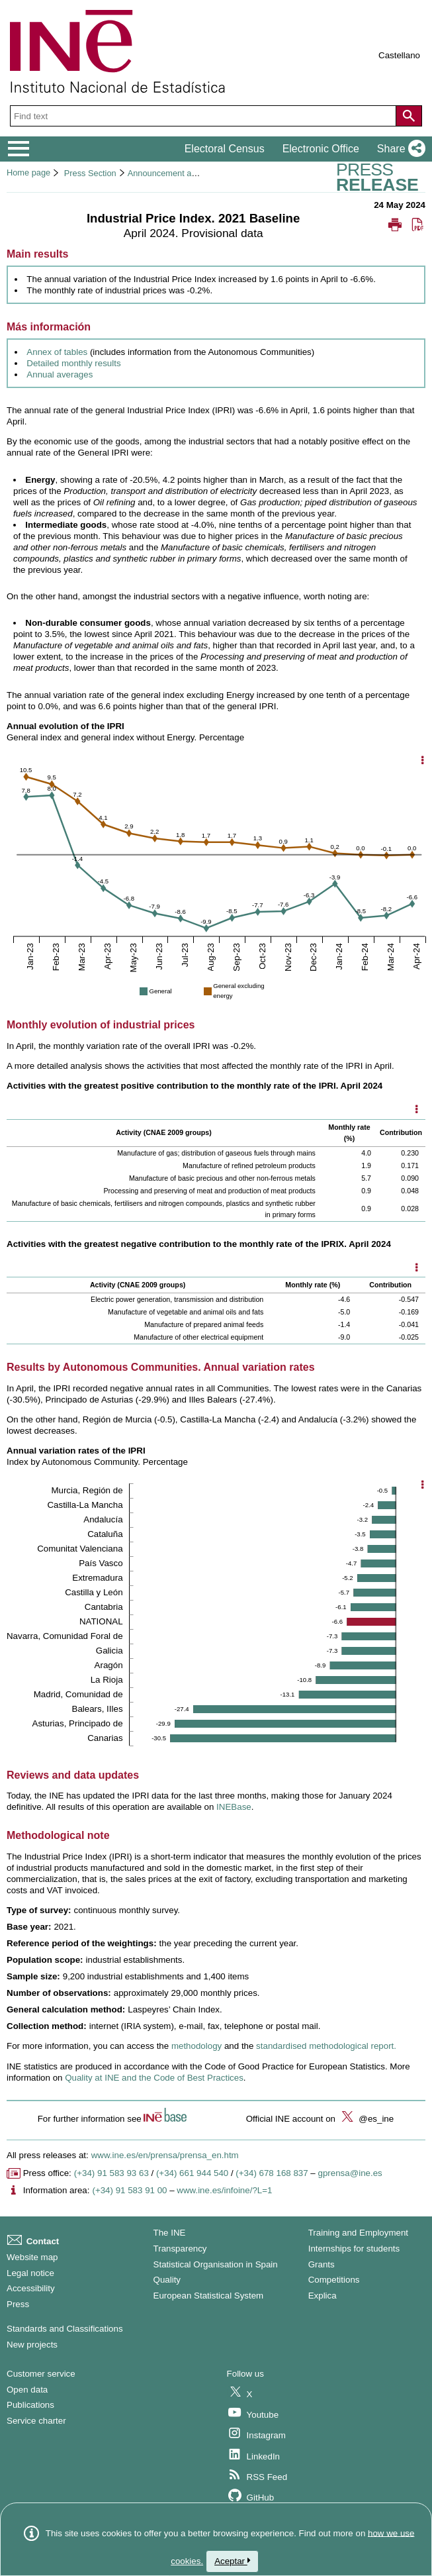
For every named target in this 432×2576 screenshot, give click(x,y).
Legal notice (30, 2273)
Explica (322, 2296)
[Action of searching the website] (409, 115)
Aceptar (232, 2561)
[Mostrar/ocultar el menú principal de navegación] (19, 149)
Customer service (41, 2374)
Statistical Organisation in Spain (215, 2264)
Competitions (334, 2280)
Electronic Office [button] (320, 148)
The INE (169, 2233)
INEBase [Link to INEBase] (233, 1807)
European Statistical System (208, 2296)
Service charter (36, 2421)
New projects (32, 2345)
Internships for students (354, 2249)
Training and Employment (358, 2233)
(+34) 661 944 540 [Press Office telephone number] (192, 2173)
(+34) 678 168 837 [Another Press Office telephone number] (272, 2173)
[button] (398, 149)
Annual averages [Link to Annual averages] (59, 374)
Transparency (180, 2249)
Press (18, 2304)
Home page (28, 172)
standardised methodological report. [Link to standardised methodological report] (326, 2046)
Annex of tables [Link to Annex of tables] (56, 352)
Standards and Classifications (65, 2329)
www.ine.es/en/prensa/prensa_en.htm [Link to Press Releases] (165, 2155)
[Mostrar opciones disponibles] (416, 1110)
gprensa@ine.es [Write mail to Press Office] (350, 2173)
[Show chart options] (422, 761)
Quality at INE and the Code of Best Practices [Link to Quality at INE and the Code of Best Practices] (154, 2078)
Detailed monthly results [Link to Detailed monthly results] (73, 363)
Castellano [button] (399, 55)
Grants (321, 2264)
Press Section (90, 173)
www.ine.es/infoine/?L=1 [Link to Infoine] (224, 2190)
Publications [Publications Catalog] (30, 2405)
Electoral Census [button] (225, 148)
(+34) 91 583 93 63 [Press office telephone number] (111, 2173)
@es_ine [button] (366, 2119)
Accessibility (31, 2288)
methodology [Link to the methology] (196, 2046)
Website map (32, 2257)
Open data (27, 2390)
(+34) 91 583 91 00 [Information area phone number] (129, 2190)
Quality (167, 2280)
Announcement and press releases (193, 173)
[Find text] (204, 115)
